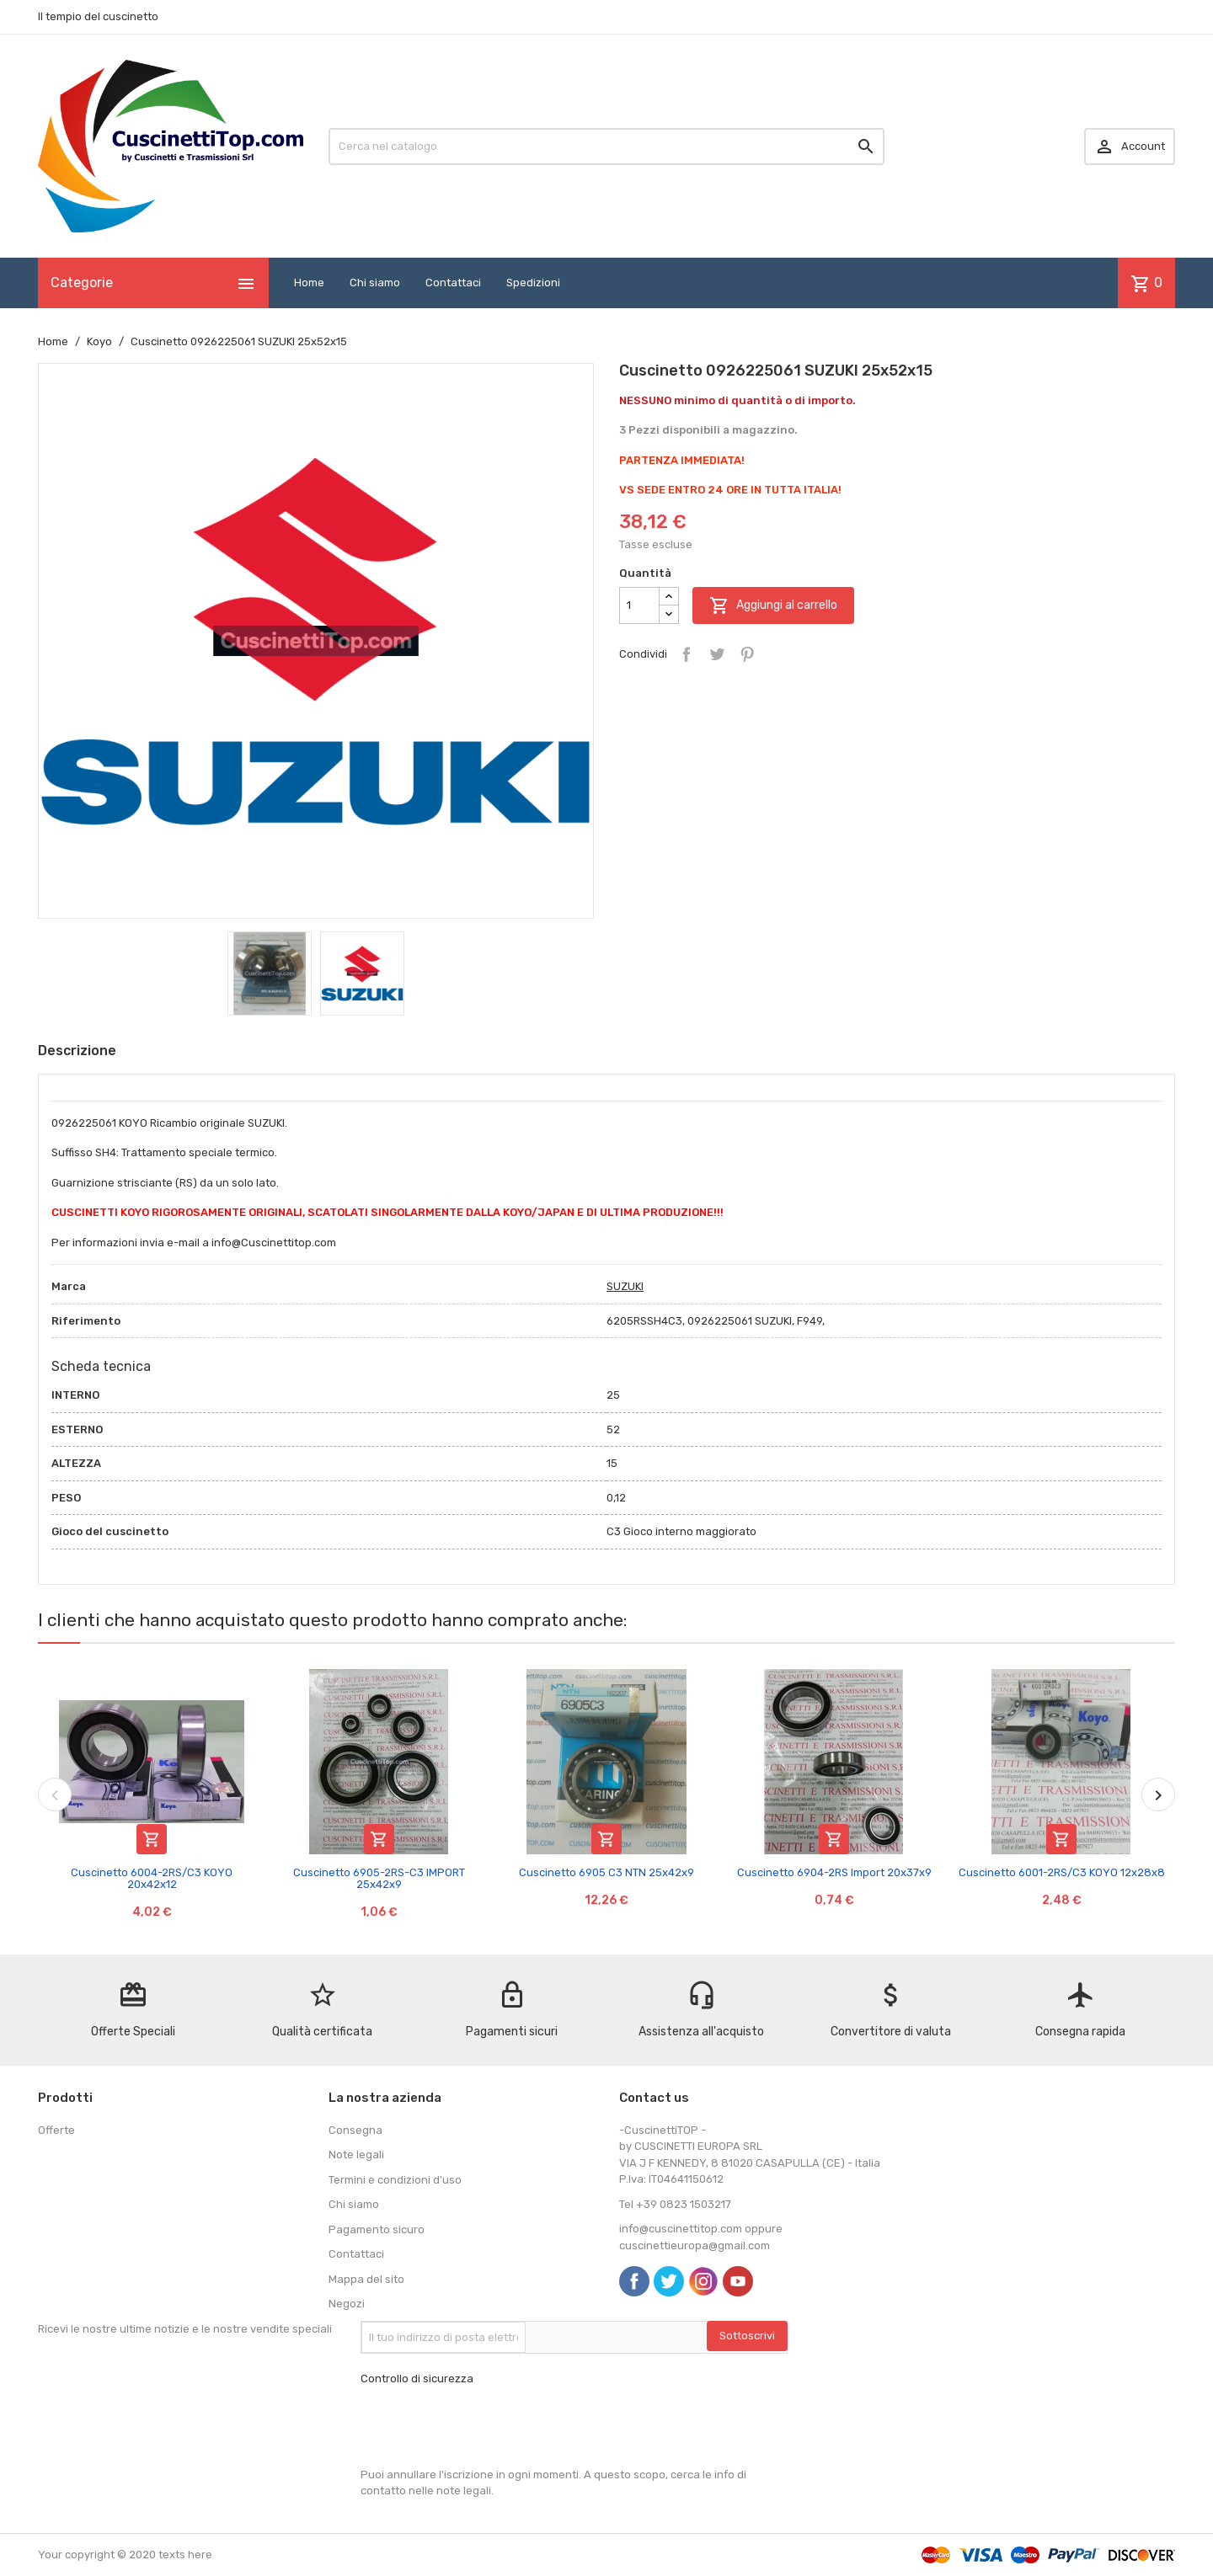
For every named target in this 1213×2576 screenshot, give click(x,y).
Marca (68, 1286)
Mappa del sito (366, 2279)
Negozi (347, 2303)
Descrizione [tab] (77, 1051)
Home (309, 282)
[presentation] (489, 2427)
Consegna (355, 2130)
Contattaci (453, 282)
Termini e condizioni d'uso (395, 2179)
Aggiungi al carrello (773, 605)
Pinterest (747, 654)
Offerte (56, 2130)
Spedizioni (533, 282)
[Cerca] (606, 146)
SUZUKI (625, 1286)
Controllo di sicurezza (417, 2378)
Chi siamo (375, 282)
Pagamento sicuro (377, 2229)
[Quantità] (639, 605)
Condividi (686, 654)
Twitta (717, 654)
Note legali (356, 2154)
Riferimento (85, 1321)
